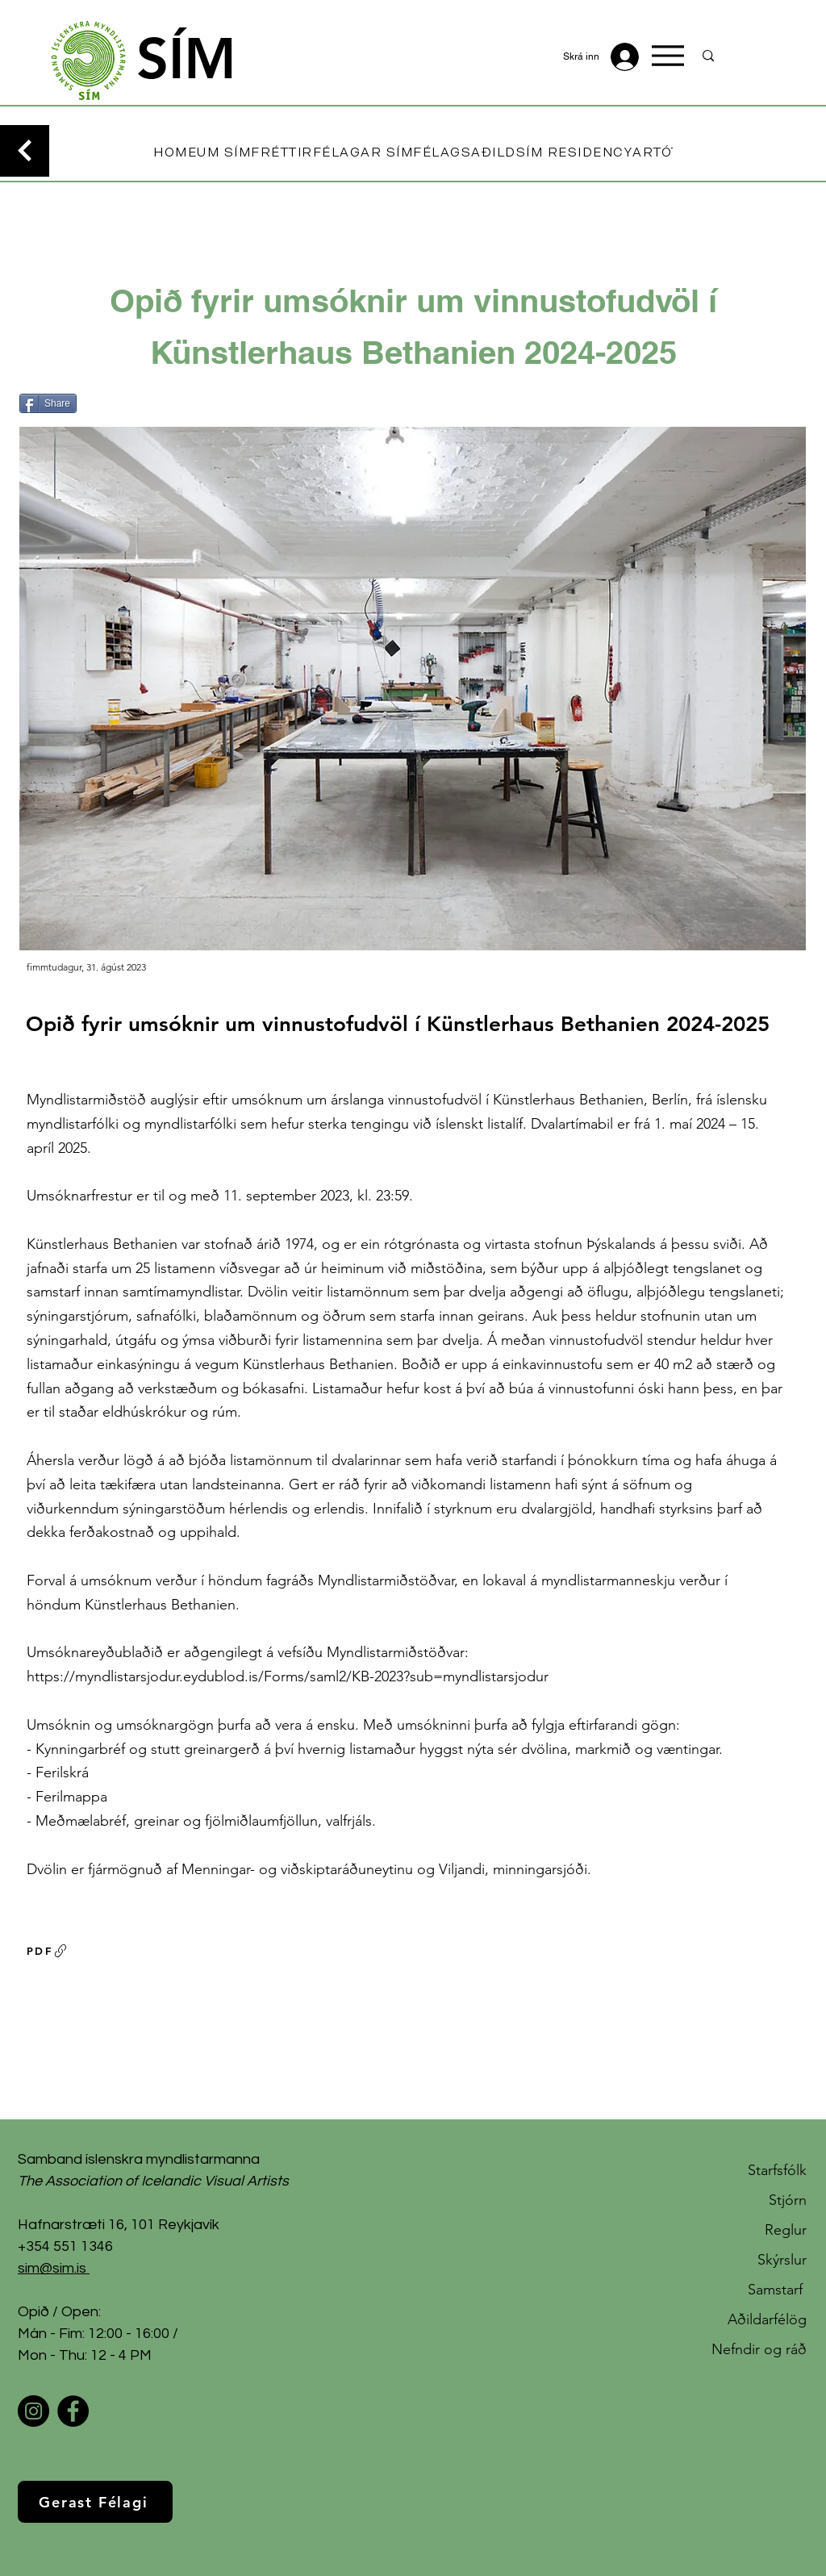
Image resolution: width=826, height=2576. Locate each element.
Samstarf (777, 2289)
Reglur (786, 2230)
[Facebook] (73, 2411)
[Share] (48, 403)
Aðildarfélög (767, 2319)
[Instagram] (33, 2411)
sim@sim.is (52, 2268)
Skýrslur (782, 2260)
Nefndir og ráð (759, 2349)
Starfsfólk (777, 2170)
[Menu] (668, 55)
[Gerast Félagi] (95, 2502)
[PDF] (47, 1950)
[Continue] (24, 151)
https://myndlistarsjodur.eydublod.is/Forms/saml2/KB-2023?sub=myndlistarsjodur (288, 1676)
